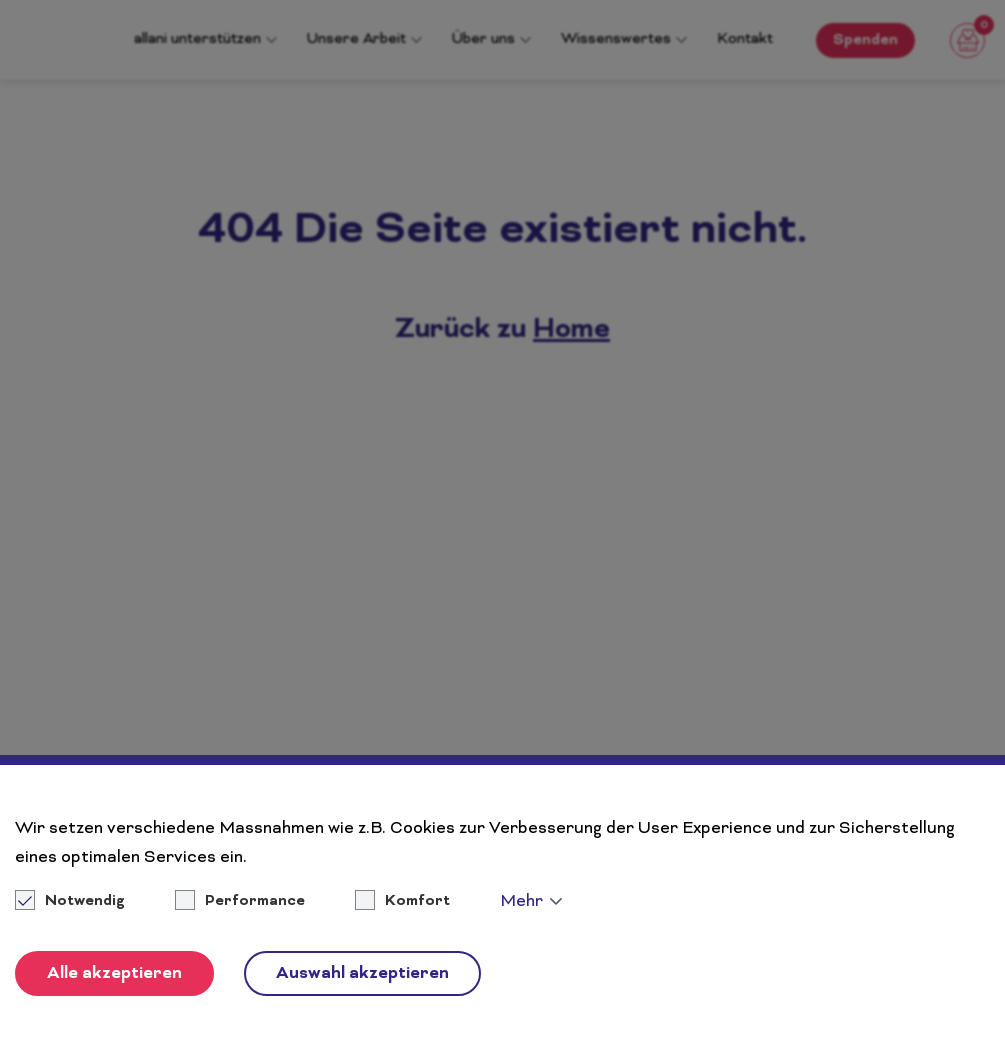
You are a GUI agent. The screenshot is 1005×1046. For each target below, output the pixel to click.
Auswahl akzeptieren (362, 974)
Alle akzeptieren (114, 974)
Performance (255, 902)
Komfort (417, 902)
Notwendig (71, 902)
